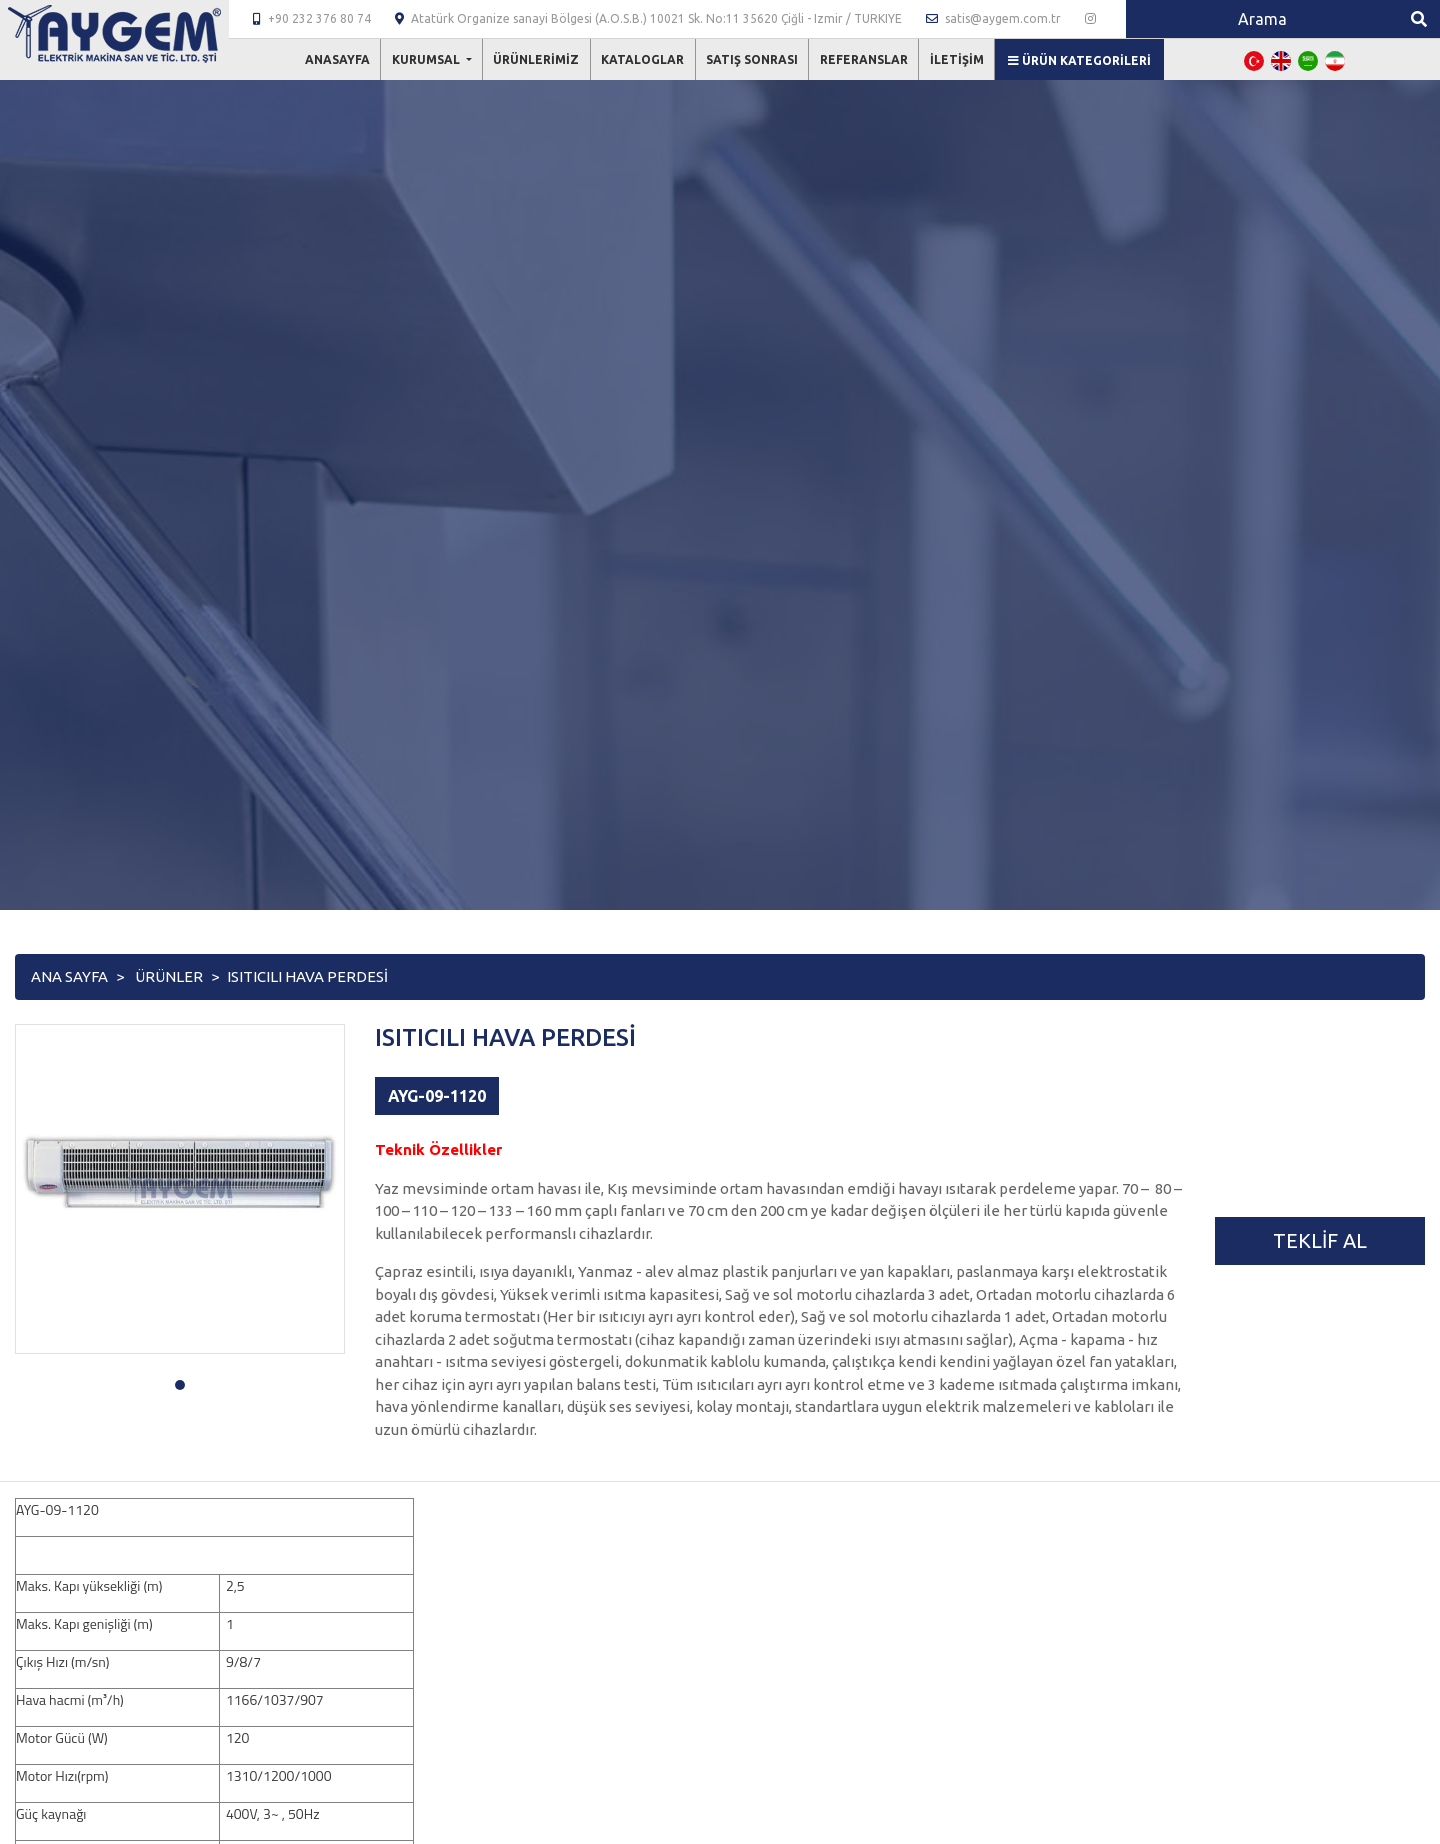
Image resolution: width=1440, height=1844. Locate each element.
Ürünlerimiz (536, 59)
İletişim (957, 59)
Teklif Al (1320, 1240)
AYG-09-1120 (437, 1096)
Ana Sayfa (69, 976)
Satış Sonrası (752, 59)
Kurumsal (427, 59)
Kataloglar (642, 59)
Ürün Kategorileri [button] (1079, 60)
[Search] (1262, 19)
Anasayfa (337, 59)
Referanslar (864, 59)
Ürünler (169, 976)
